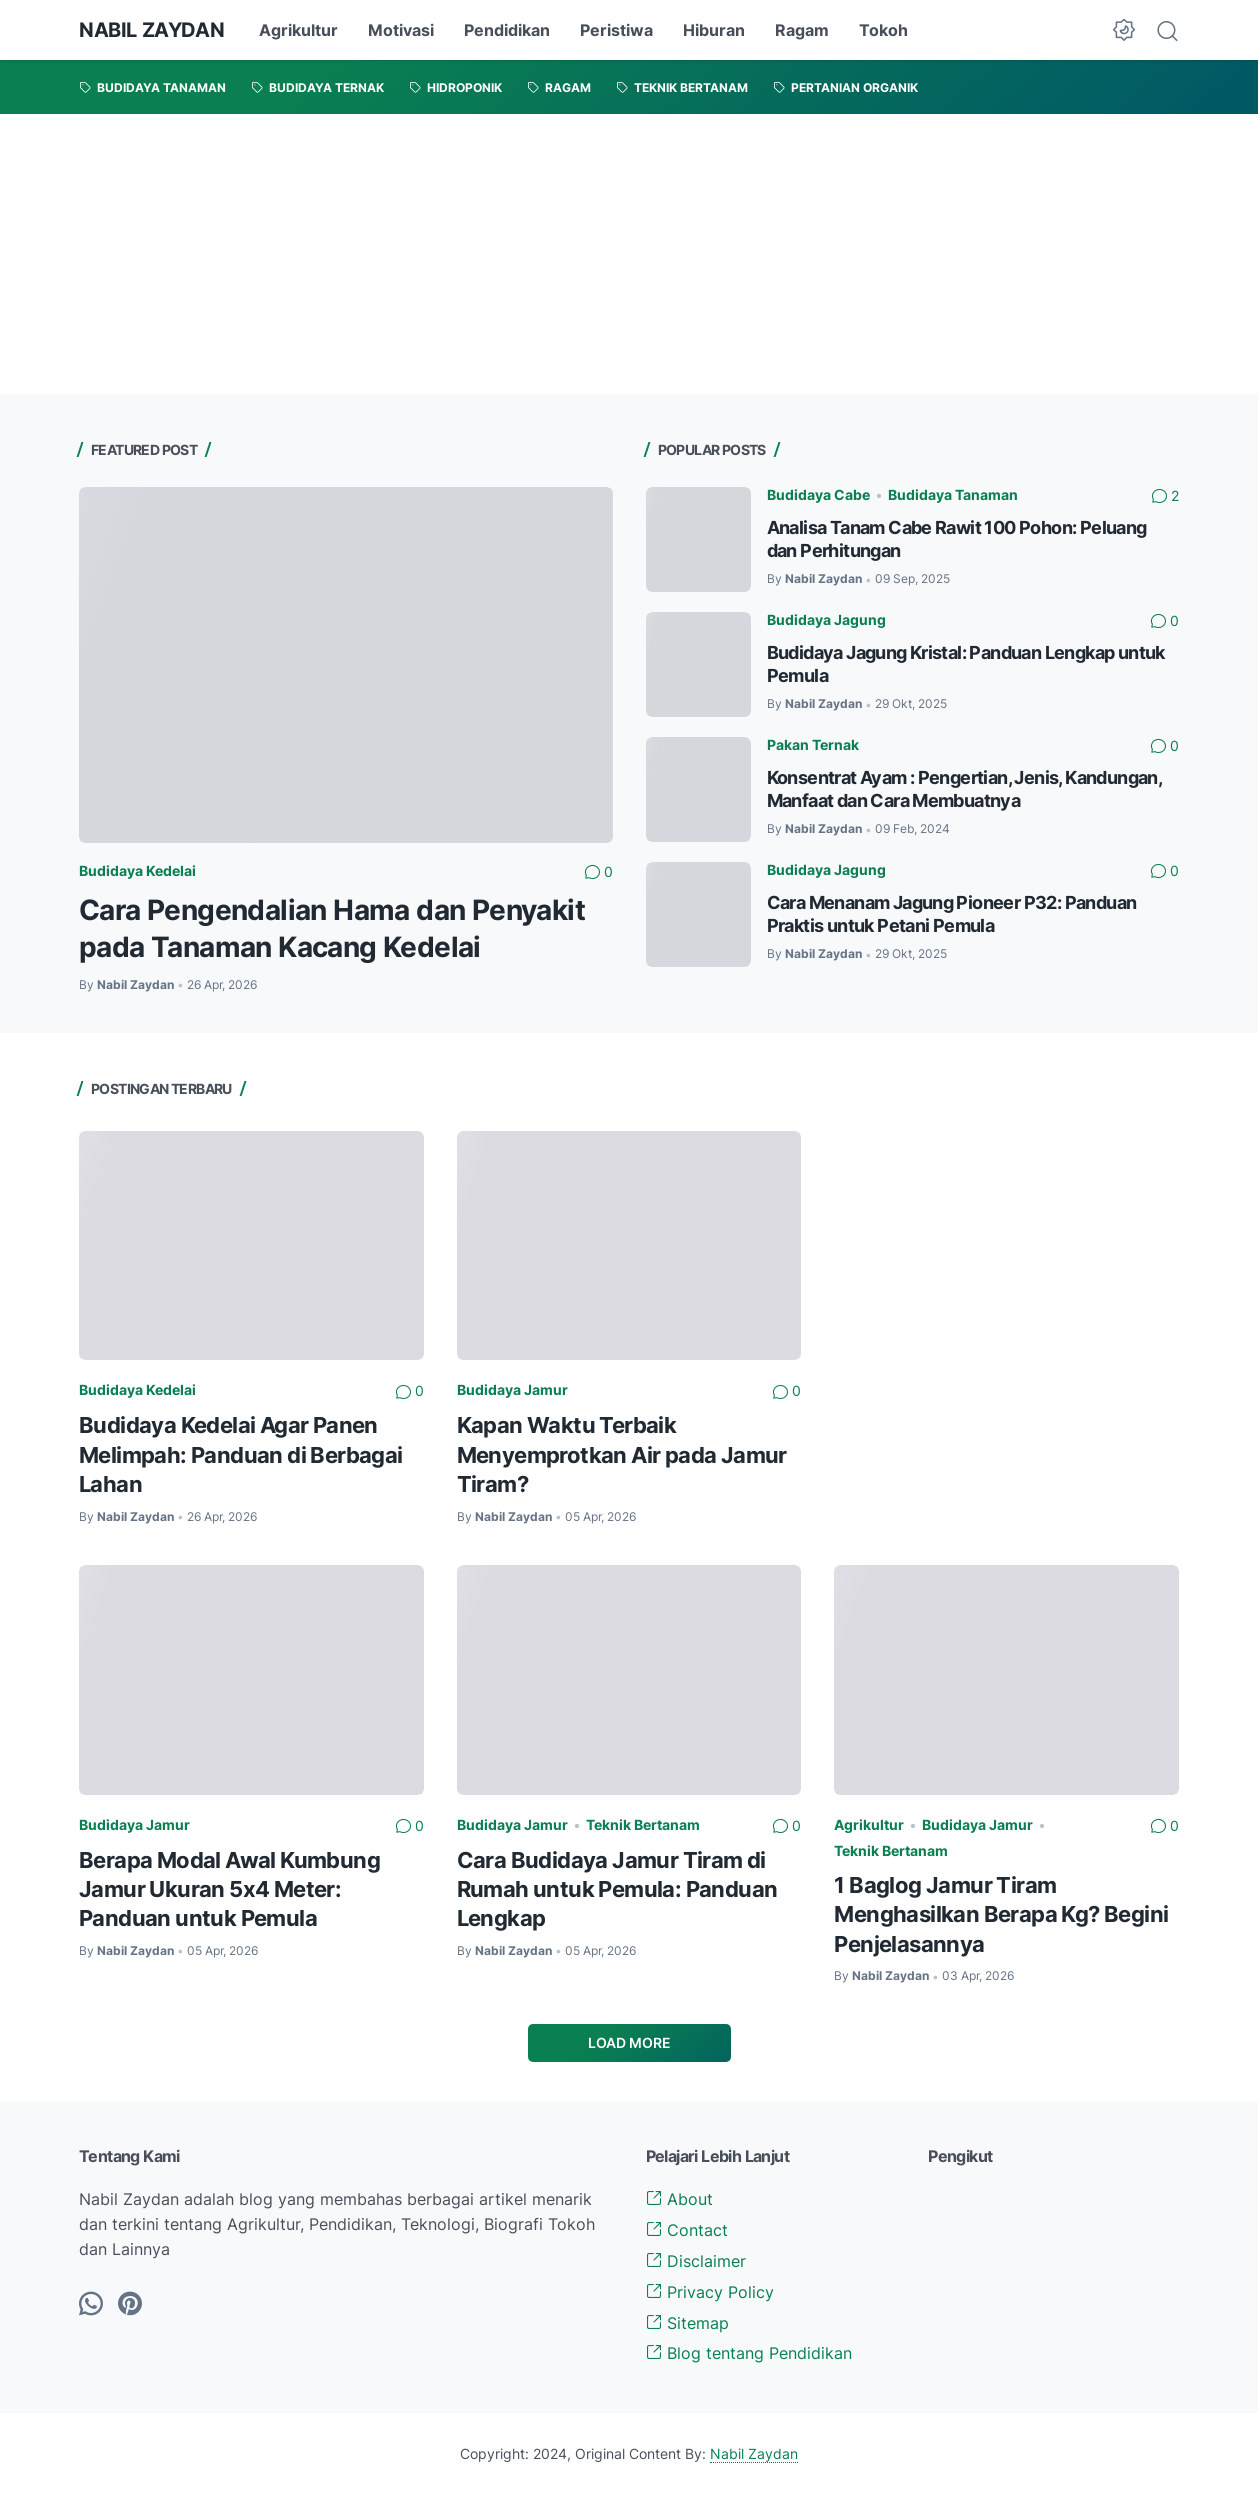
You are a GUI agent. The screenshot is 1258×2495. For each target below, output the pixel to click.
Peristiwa (616, 30)
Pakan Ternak (813, 744)
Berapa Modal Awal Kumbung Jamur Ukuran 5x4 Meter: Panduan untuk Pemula (229, 1889)
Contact (687, 2230)
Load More (629, 2042)
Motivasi (401, 30)
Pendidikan (507, 30)
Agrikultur (298, 30)
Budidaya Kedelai (137, 870)
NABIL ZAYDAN (151, 30)
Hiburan (714, 30)
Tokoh (883, 30)
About (679, 2199)
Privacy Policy (710, 2292)
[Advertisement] (600, 254)
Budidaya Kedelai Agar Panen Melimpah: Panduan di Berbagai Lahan (241, 1454)
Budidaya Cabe (818, 494)
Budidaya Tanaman (953, 494)
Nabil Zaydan (754, 2453)
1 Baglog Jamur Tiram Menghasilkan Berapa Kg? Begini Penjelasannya (1001, 1914)
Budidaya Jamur (512, 1389)
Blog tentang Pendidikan (749, 2353)
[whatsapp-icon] (91, 2305)
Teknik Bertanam (643, 1824)
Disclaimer (696, 2261)
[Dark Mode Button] (1124, 30)
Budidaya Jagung (826, 619)
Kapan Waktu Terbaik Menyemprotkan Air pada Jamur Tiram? (622, 1454)
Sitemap (687, 2323)
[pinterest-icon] (130, 2305)
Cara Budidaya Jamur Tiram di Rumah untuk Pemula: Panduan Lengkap (617, 1889)
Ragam (802, 30)
